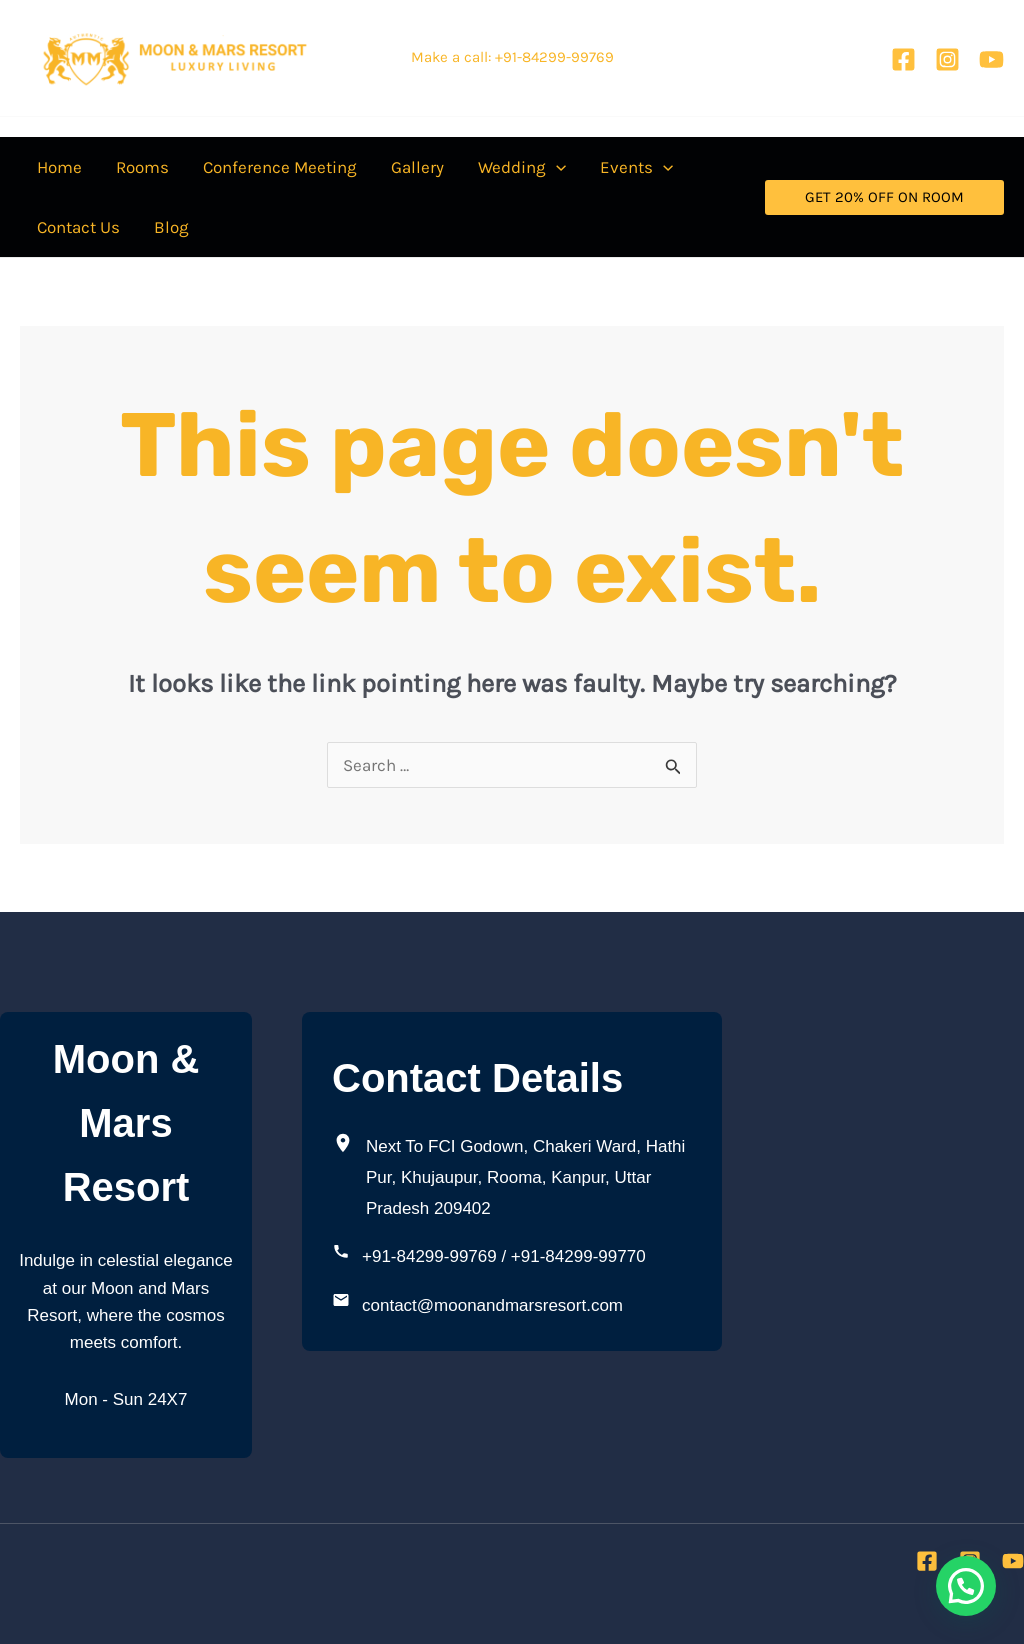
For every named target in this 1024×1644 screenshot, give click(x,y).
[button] (522, 167)
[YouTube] (991, 59)
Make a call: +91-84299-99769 (512, 57)
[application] (556, 167)
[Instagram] (947, 59)
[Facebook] (903, 59)
